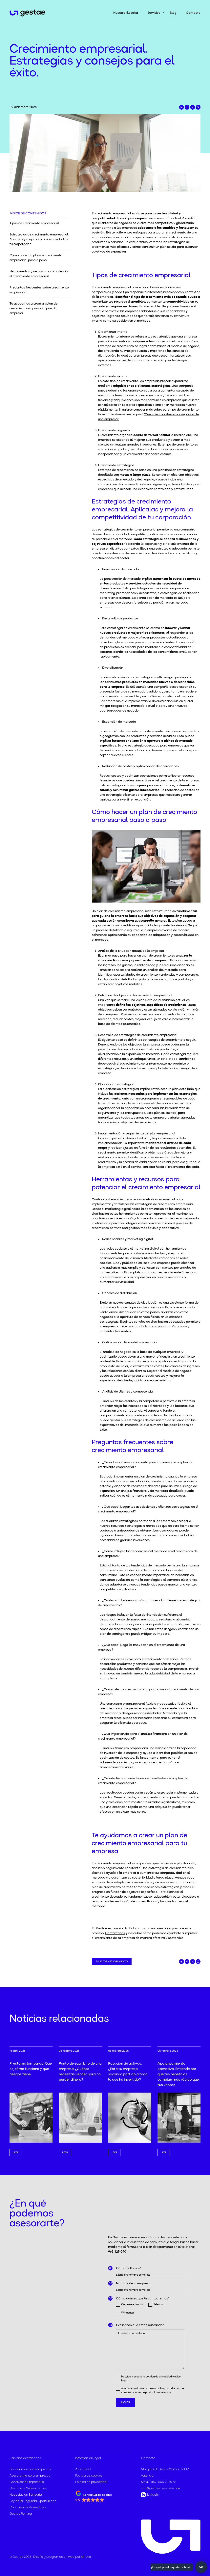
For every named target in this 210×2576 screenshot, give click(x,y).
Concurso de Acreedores (28, 2507)
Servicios (153, 12)
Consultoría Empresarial (27, 2482)
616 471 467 (148, 2482)
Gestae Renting (21, 2513)
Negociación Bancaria (26, 2494)
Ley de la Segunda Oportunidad (33, 2501)
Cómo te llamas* (128, 2268)
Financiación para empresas (30, 2469)
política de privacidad (159, 2376)
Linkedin (150, 2494)
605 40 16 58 (167, 2482)
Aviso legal (83, 2469)
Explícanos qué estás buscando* (140, 2325)
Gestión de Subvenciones (28, 2488)
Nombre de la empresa (133, 2283)
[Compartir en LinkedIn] (181, 107)
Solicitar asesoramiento (112, 1961)
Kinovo (86, 2557)
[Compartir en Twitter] (192, 107)
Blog (173, 12)
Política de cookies (88, 2475)
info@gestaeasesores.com (160, 2488)
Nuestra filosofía (125, 12)
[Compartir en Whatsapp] (198, 107)
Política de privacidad (91, 2482)
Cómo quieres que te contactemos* (142, 2298)
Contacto (193, 12)
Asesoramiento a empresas (30, 2475)
